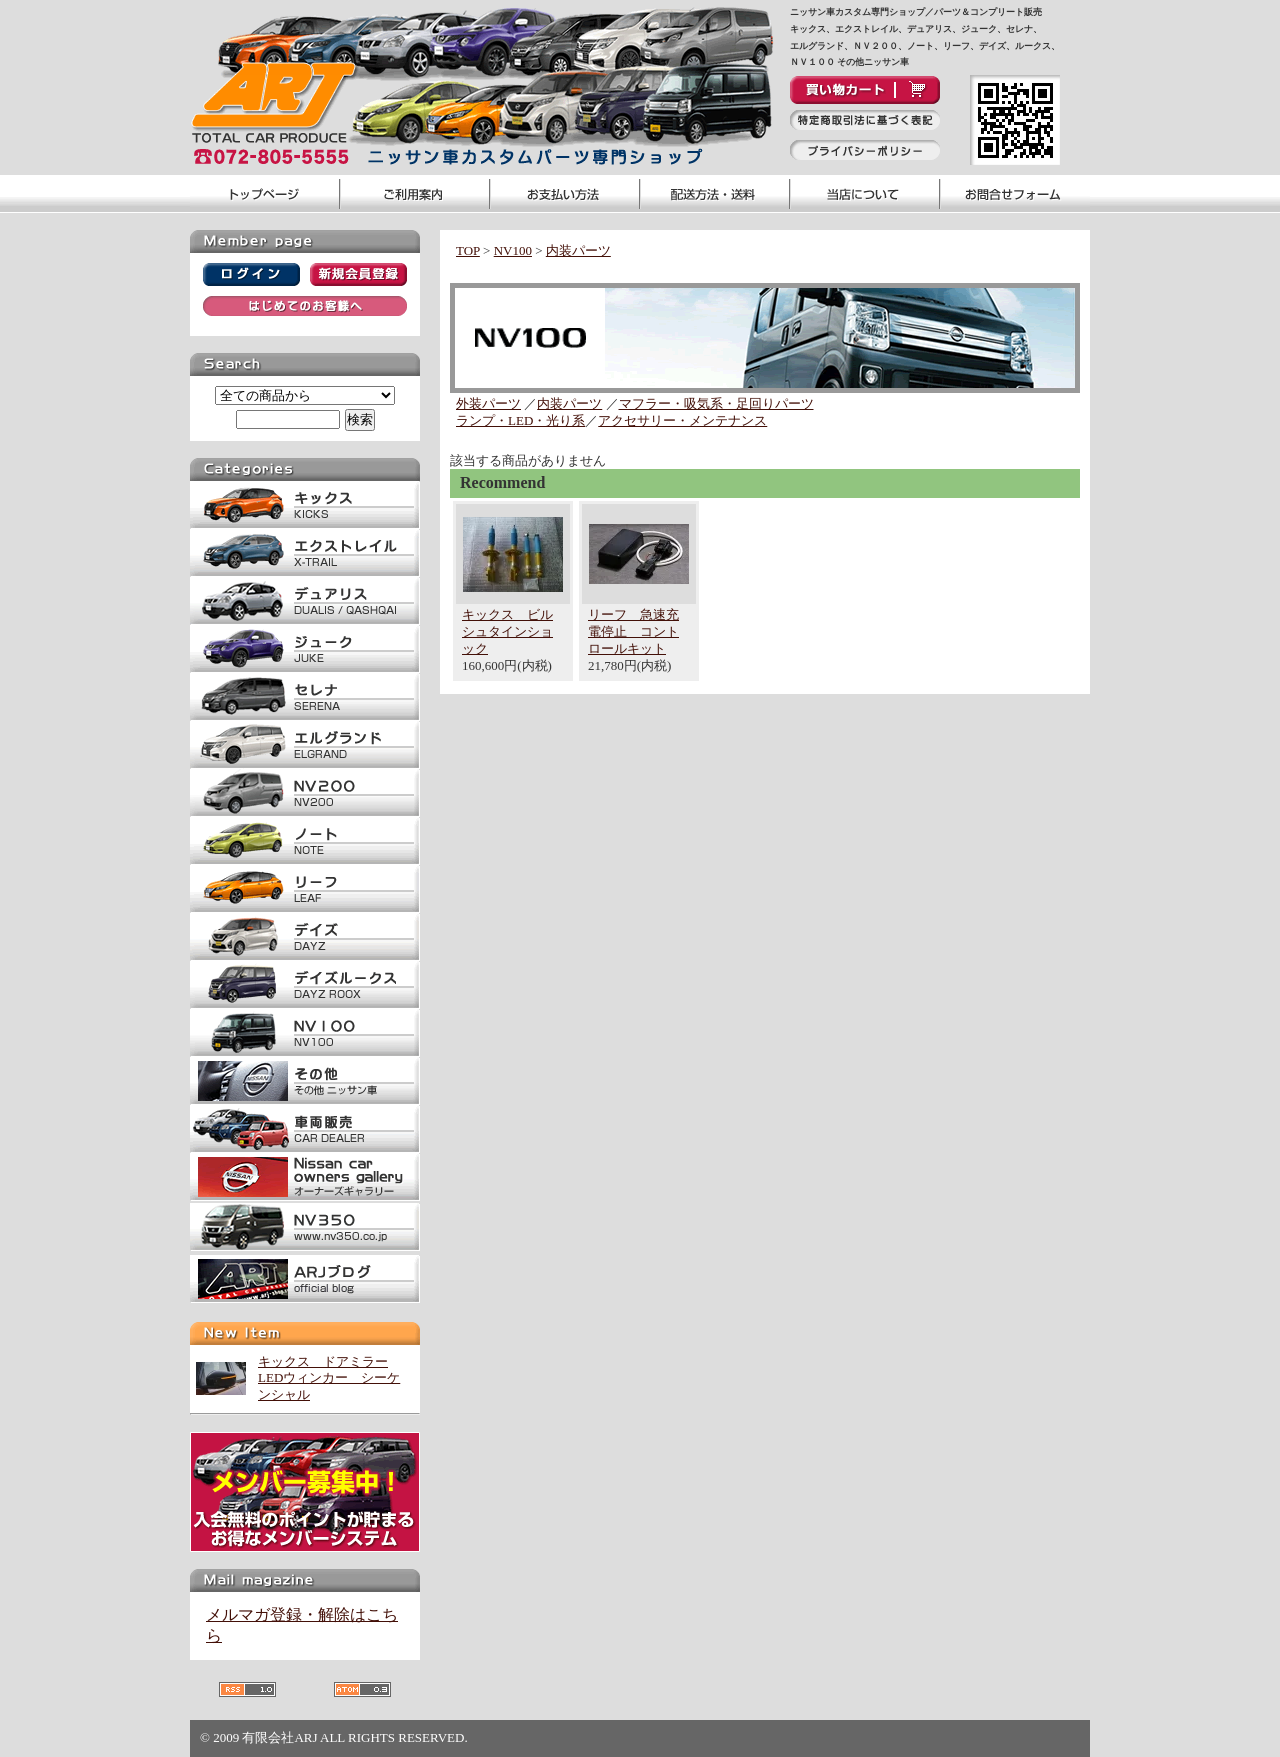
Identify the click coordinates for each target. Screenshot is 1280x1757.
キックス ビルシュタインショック (507, 631)
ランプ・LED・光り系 (520, 420)
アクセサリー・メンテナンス (682, 420)
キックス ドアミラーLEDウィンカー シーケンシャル (329, 1378)
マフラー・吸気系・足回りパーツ (716, 403)
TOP (468, 250)
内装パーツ (578, 250)
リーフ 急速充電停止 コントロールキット (633, 631)
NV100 (513, 250)
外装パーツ (488, 403)
